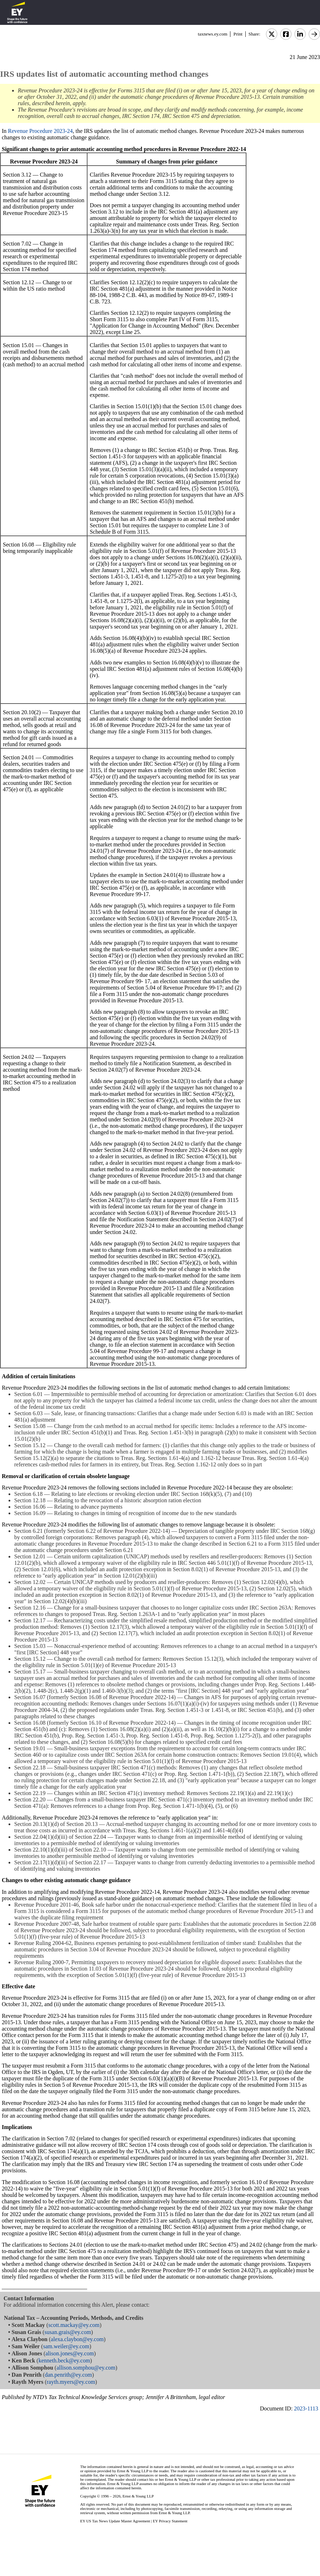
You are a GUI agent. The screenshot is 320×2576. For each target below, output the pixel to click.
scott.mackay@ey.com (74, 2325)
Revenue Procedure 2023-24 (40, 131)
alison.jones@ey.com (70, 2353)
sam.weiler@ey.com (66, 2346)
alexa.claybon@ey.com (77, 2339)
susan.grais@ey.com (67, 2332)
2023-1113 (306, 2408)
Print (237, 34)
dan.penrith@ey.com (68, 2375)
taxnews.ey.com (213, 34)
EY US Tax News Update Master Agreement (115, 2521)
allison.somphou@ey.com (86, 2368)
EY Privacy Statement (170, 2521)
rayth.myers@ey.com (71, 2382)
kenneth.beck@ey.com (64, 2360)
